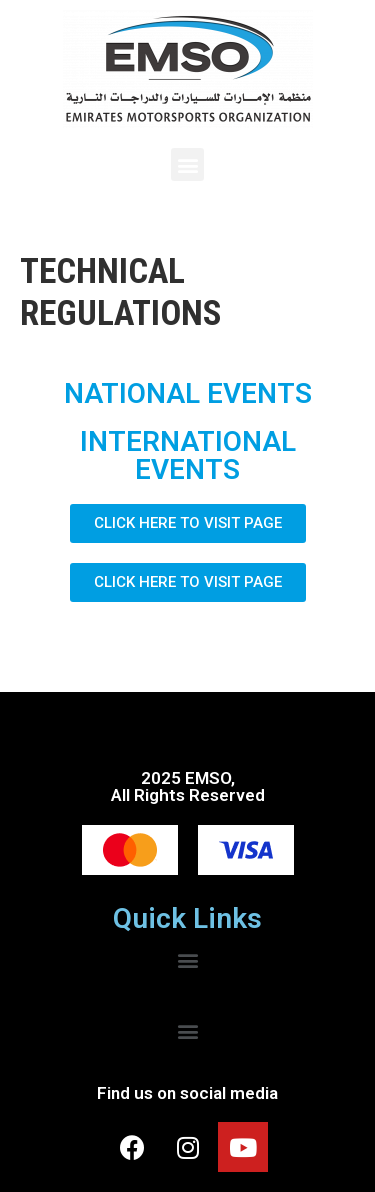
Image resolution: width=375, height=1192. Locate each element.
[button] (187, 164)
